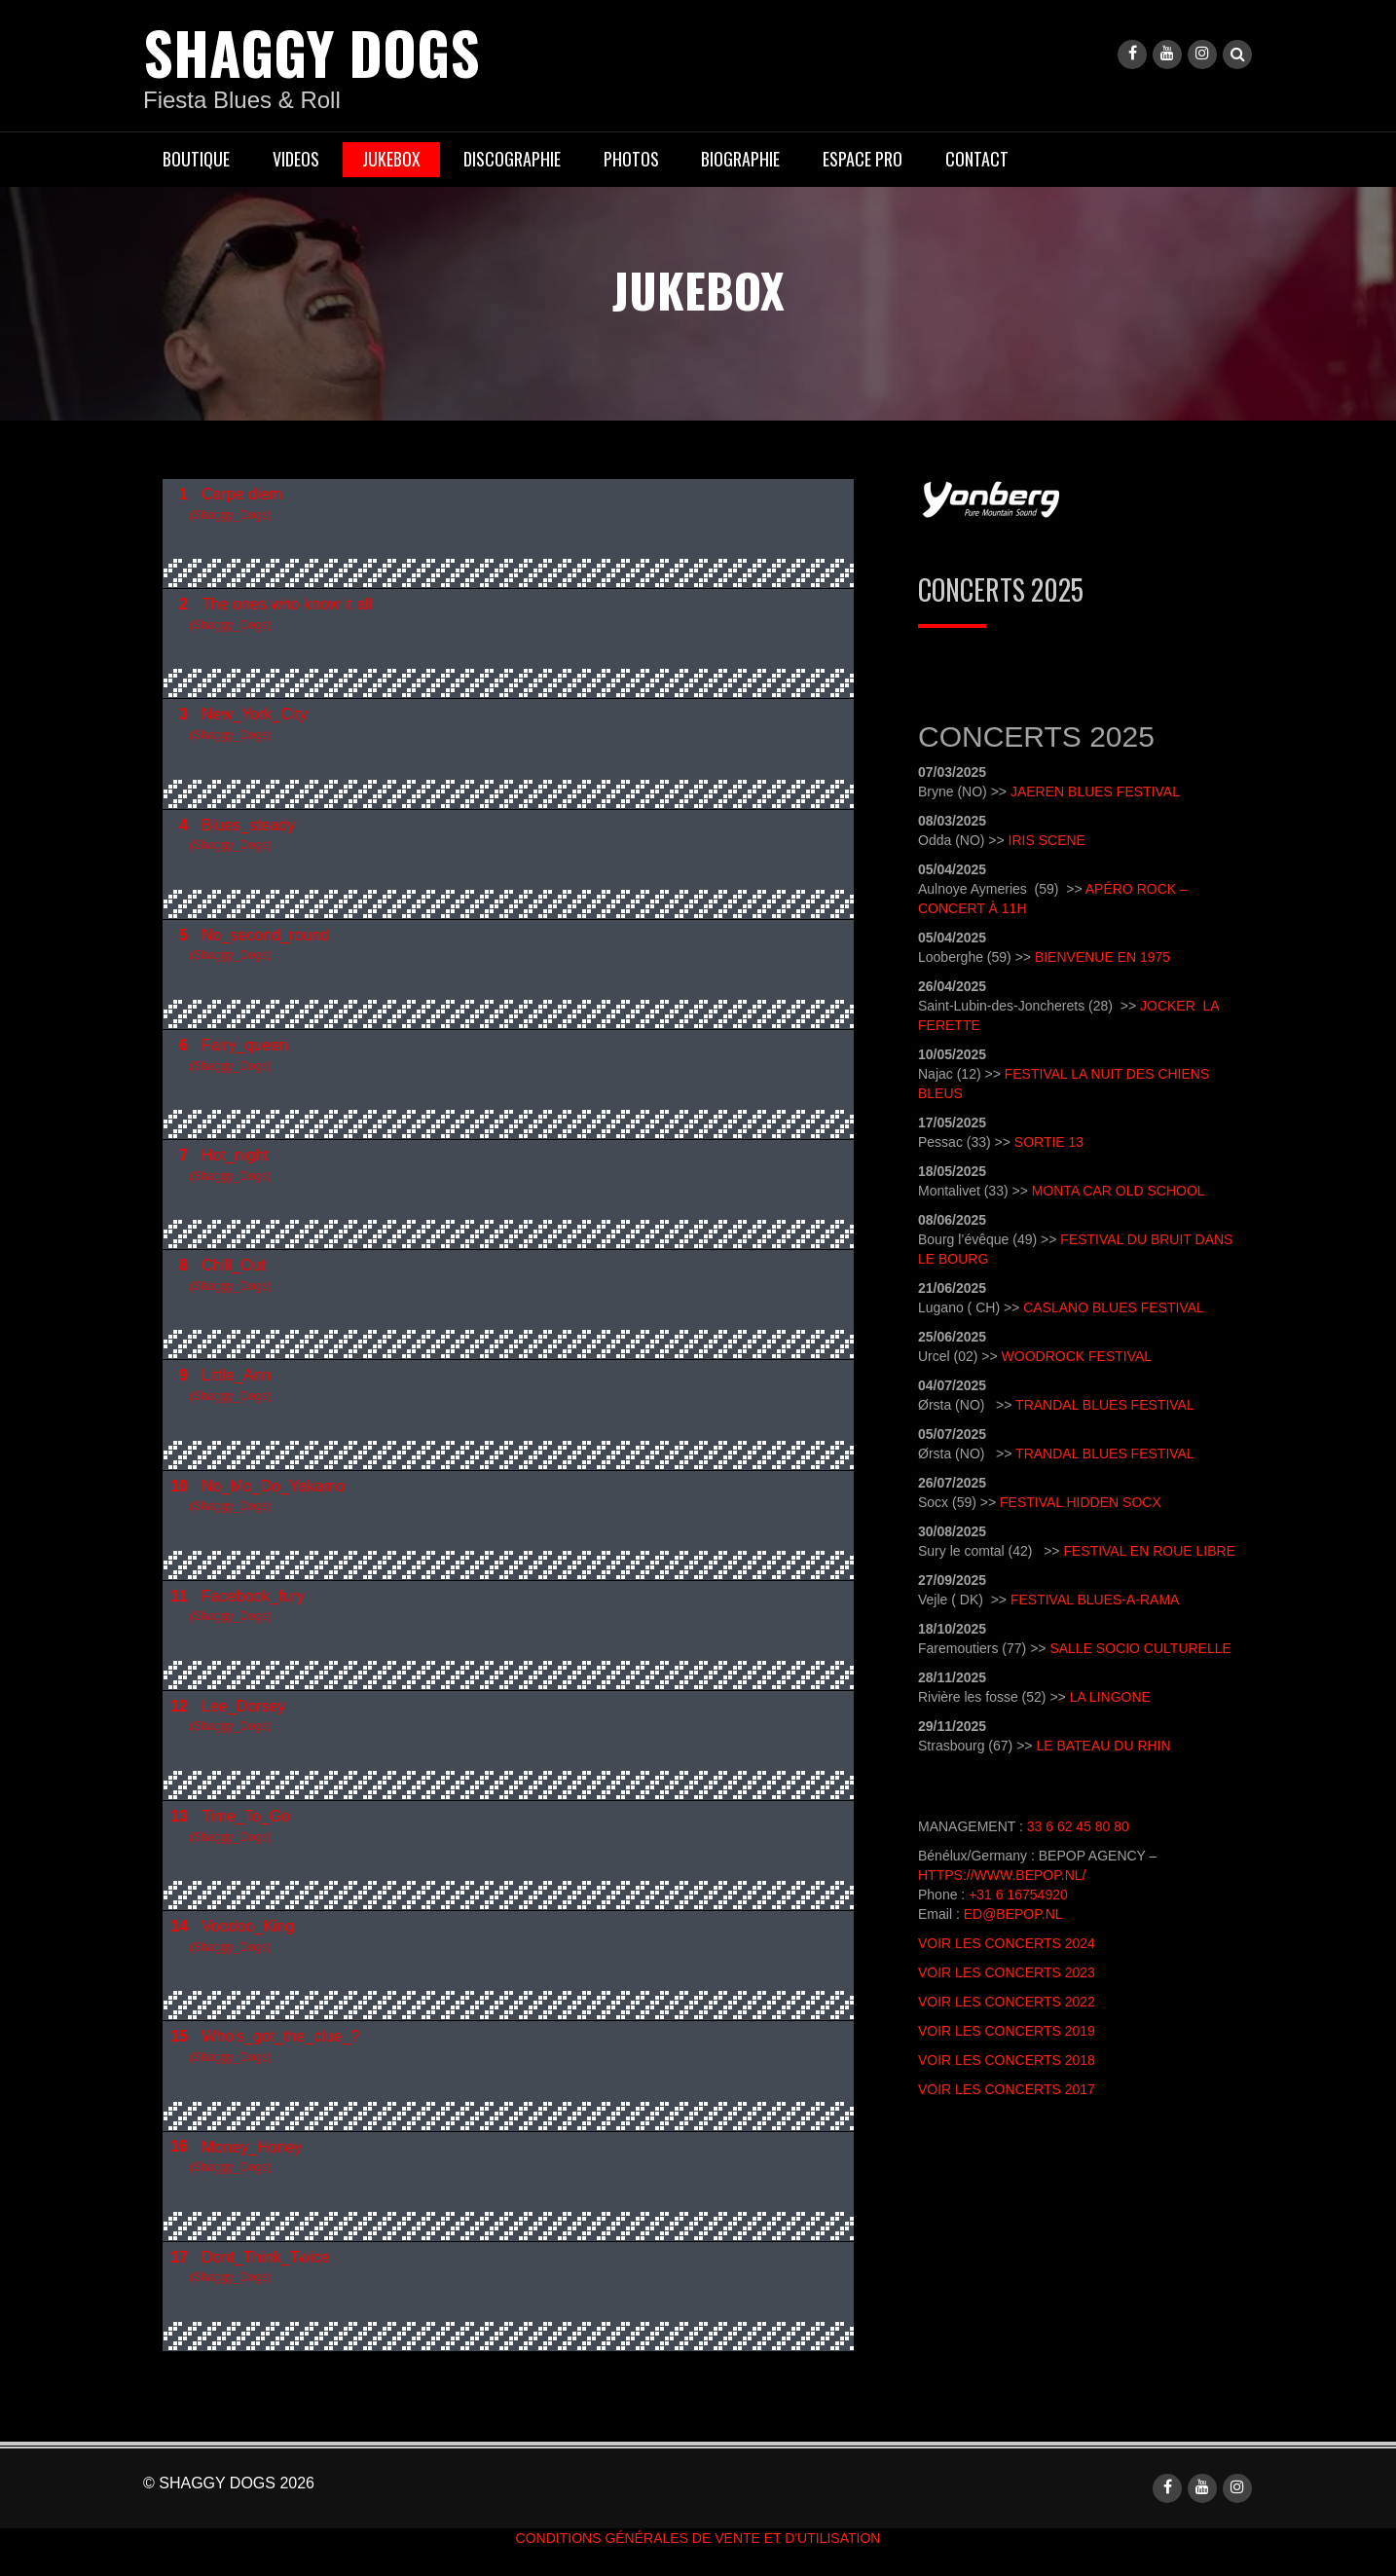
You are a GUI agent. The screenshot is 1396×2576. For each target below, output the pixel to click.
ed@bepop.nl (1013, 1914)
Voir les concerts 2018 (1006, 2060)
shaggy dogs (315, 51)
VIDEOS (296, 158)
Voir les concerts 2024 (1006, 1943)
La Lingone (1110, 1697)
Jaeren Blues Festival (1095, 791)
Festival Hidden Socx (1080, 1502)
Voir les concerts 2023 (1006, 1972)
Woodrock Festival (1079, 1356)
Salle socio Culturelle (1140, 1648)
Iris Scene (1047, 840)
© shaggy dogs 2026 (228, 2482)
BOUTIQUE (196, 158)
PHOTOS (631, 158)
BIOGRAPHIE (740, 158)
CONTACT (977, 158)
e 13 (1069, 1142)
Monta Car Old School (1118, 1190)
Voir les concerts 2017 (1006, 2089)
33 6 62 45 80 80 (1078, 1826)
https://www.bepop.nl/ (1001, 1875)
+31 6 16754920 (1018, 1894)
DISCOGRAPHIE (512, 158)
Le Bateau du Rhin (1103, 1745)
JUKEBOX (391, 158)
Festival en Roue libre (1149, 1551)
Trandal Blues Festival (1104, 1405)
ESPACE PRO (862, 158)
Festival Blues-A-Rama (1094, 1599)
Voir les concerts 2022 (1006, 2001)
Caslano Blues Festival (1113, 1307)
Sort (1033, 1142)
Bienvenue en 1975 (1102, 957)
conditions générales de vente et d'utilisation (698, 2537)
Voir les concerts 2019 (1006, 2031)
